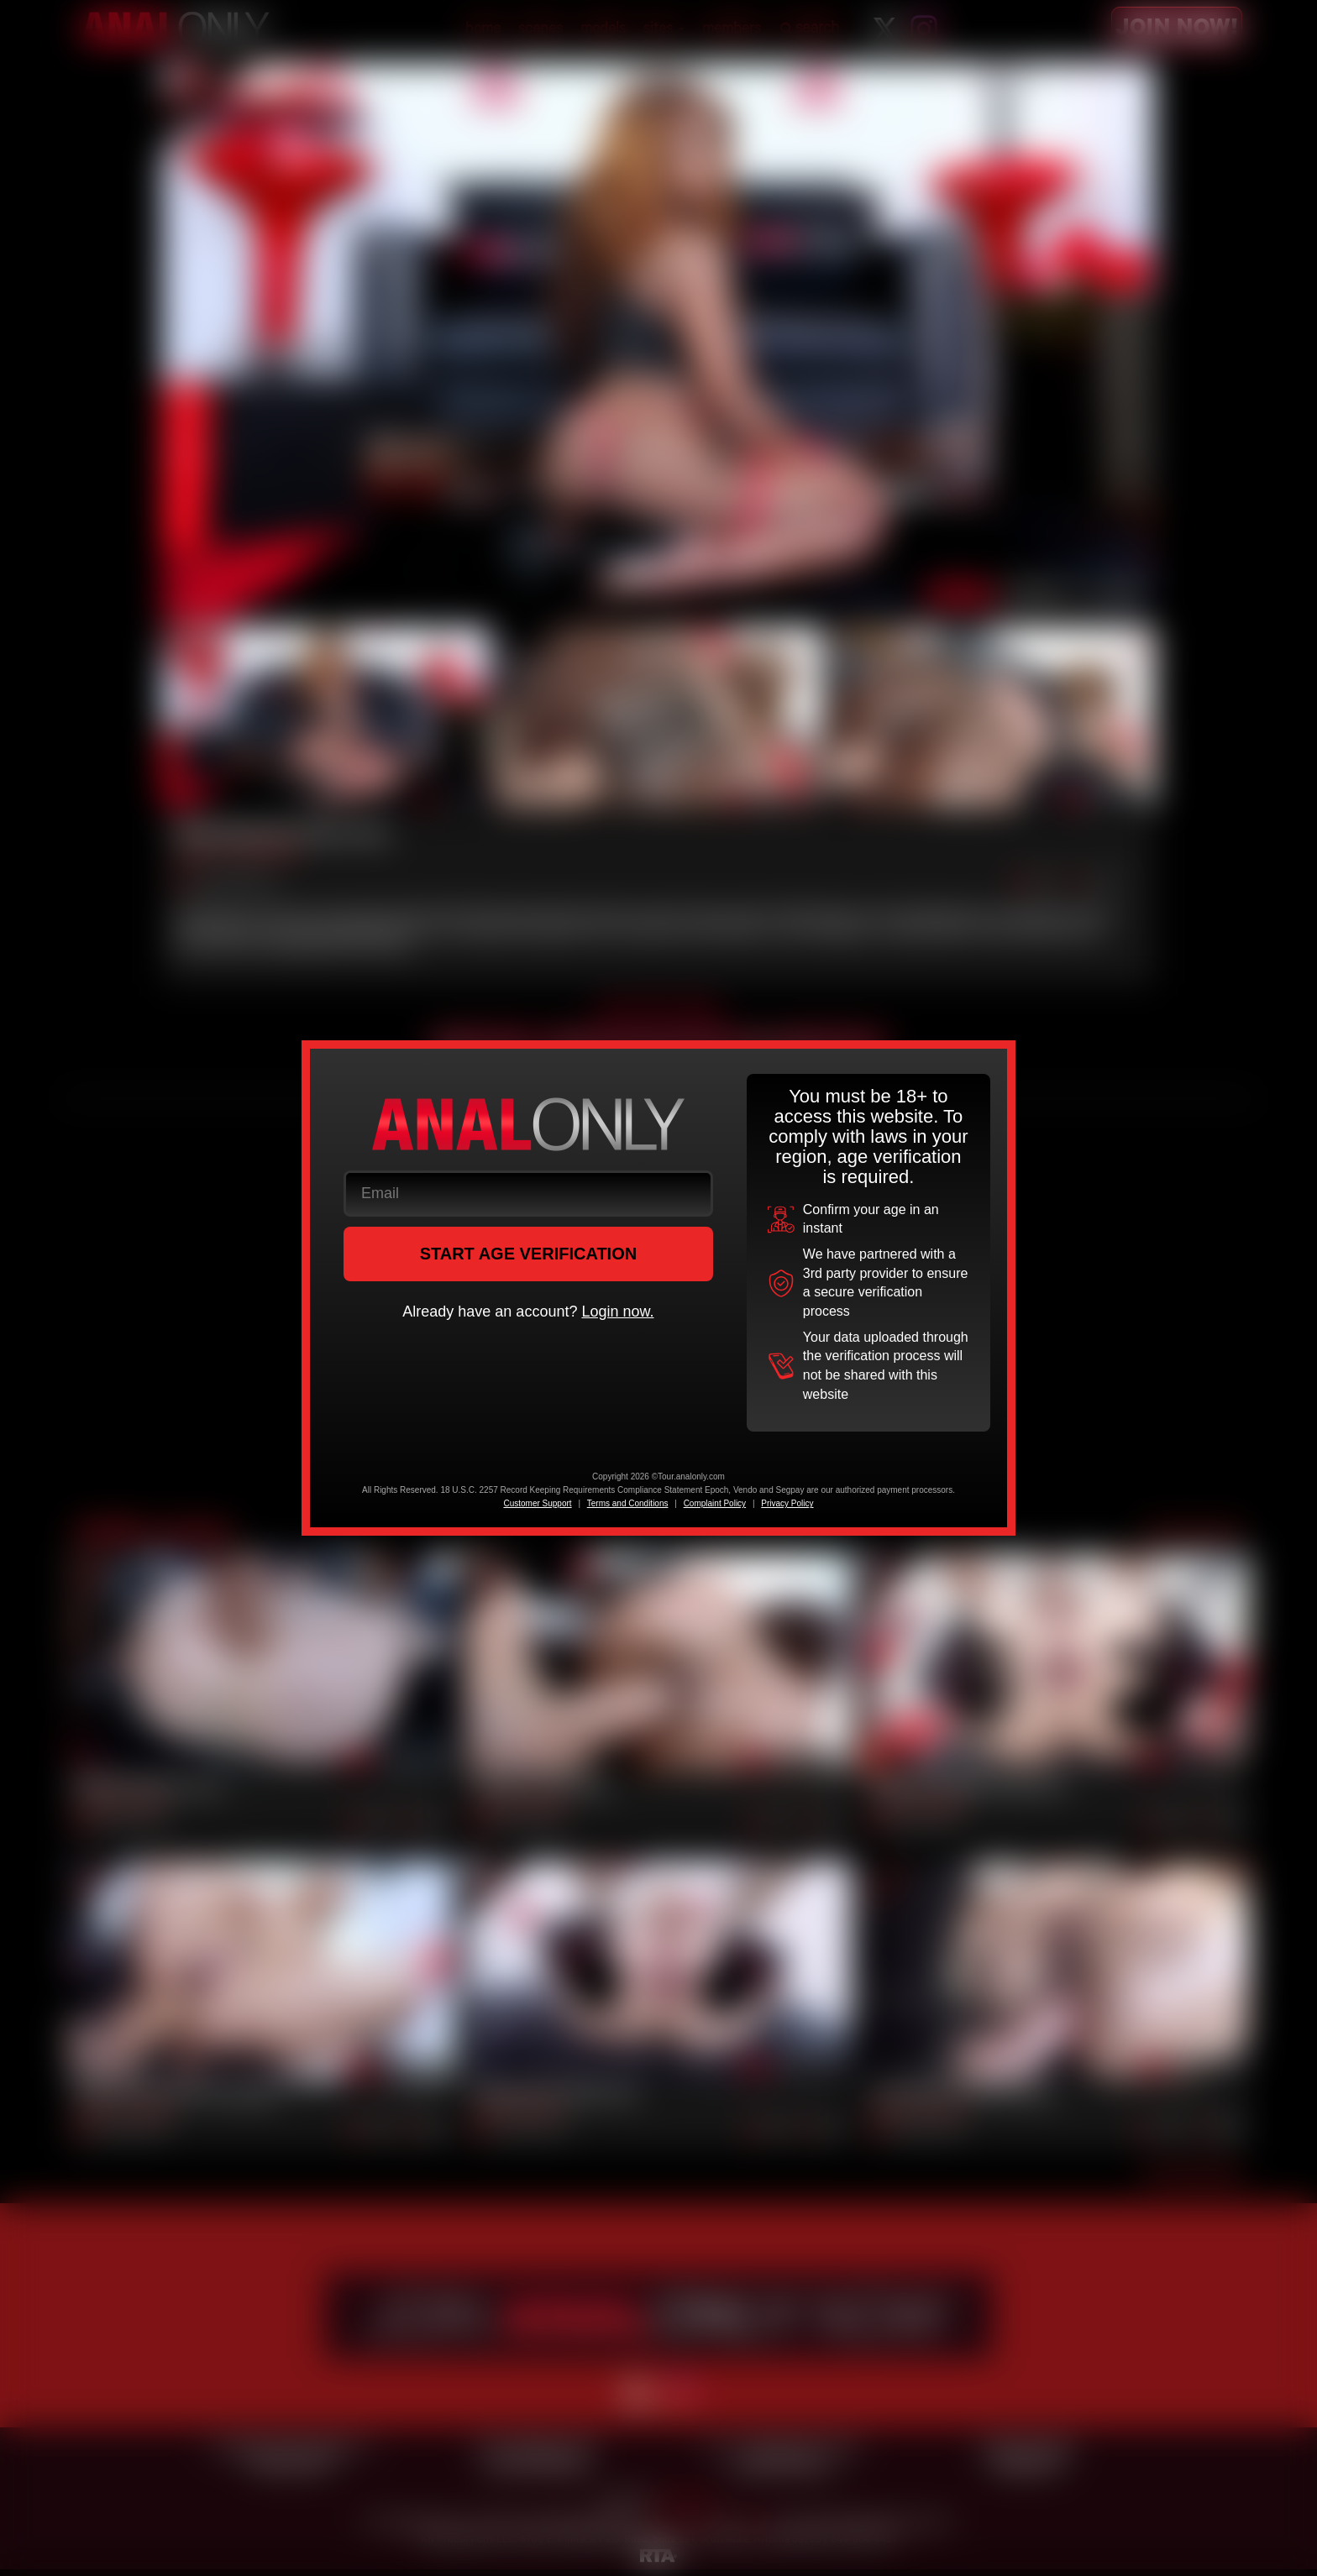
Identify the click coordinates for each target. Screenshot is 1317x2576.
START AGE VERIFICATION (529, 1253)
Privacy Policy (787, 1503)
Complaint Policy (715, 1503)
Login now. (617, 1311)
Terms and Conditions (628, 1503)
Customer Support (537, 1503)
